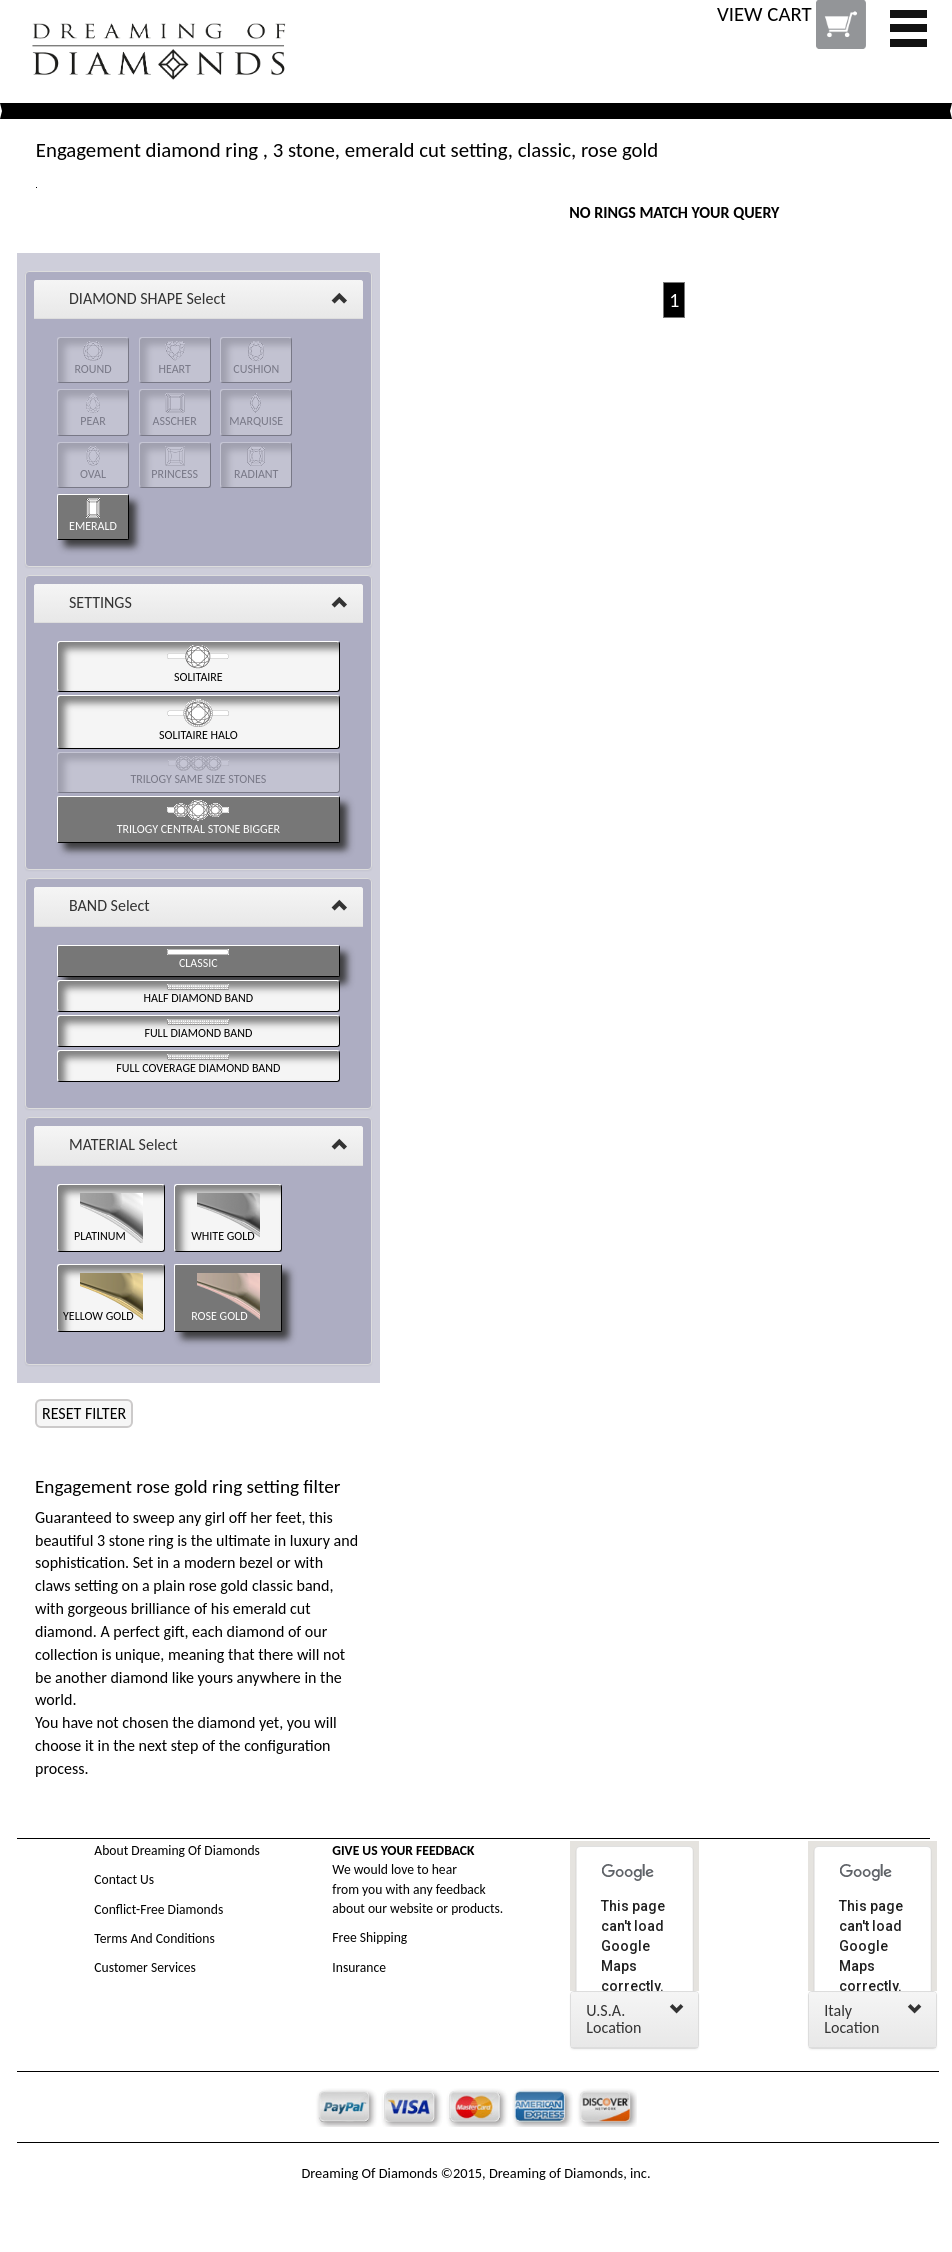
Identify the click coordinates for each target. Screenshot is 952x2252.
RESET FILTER (84, 1413)
